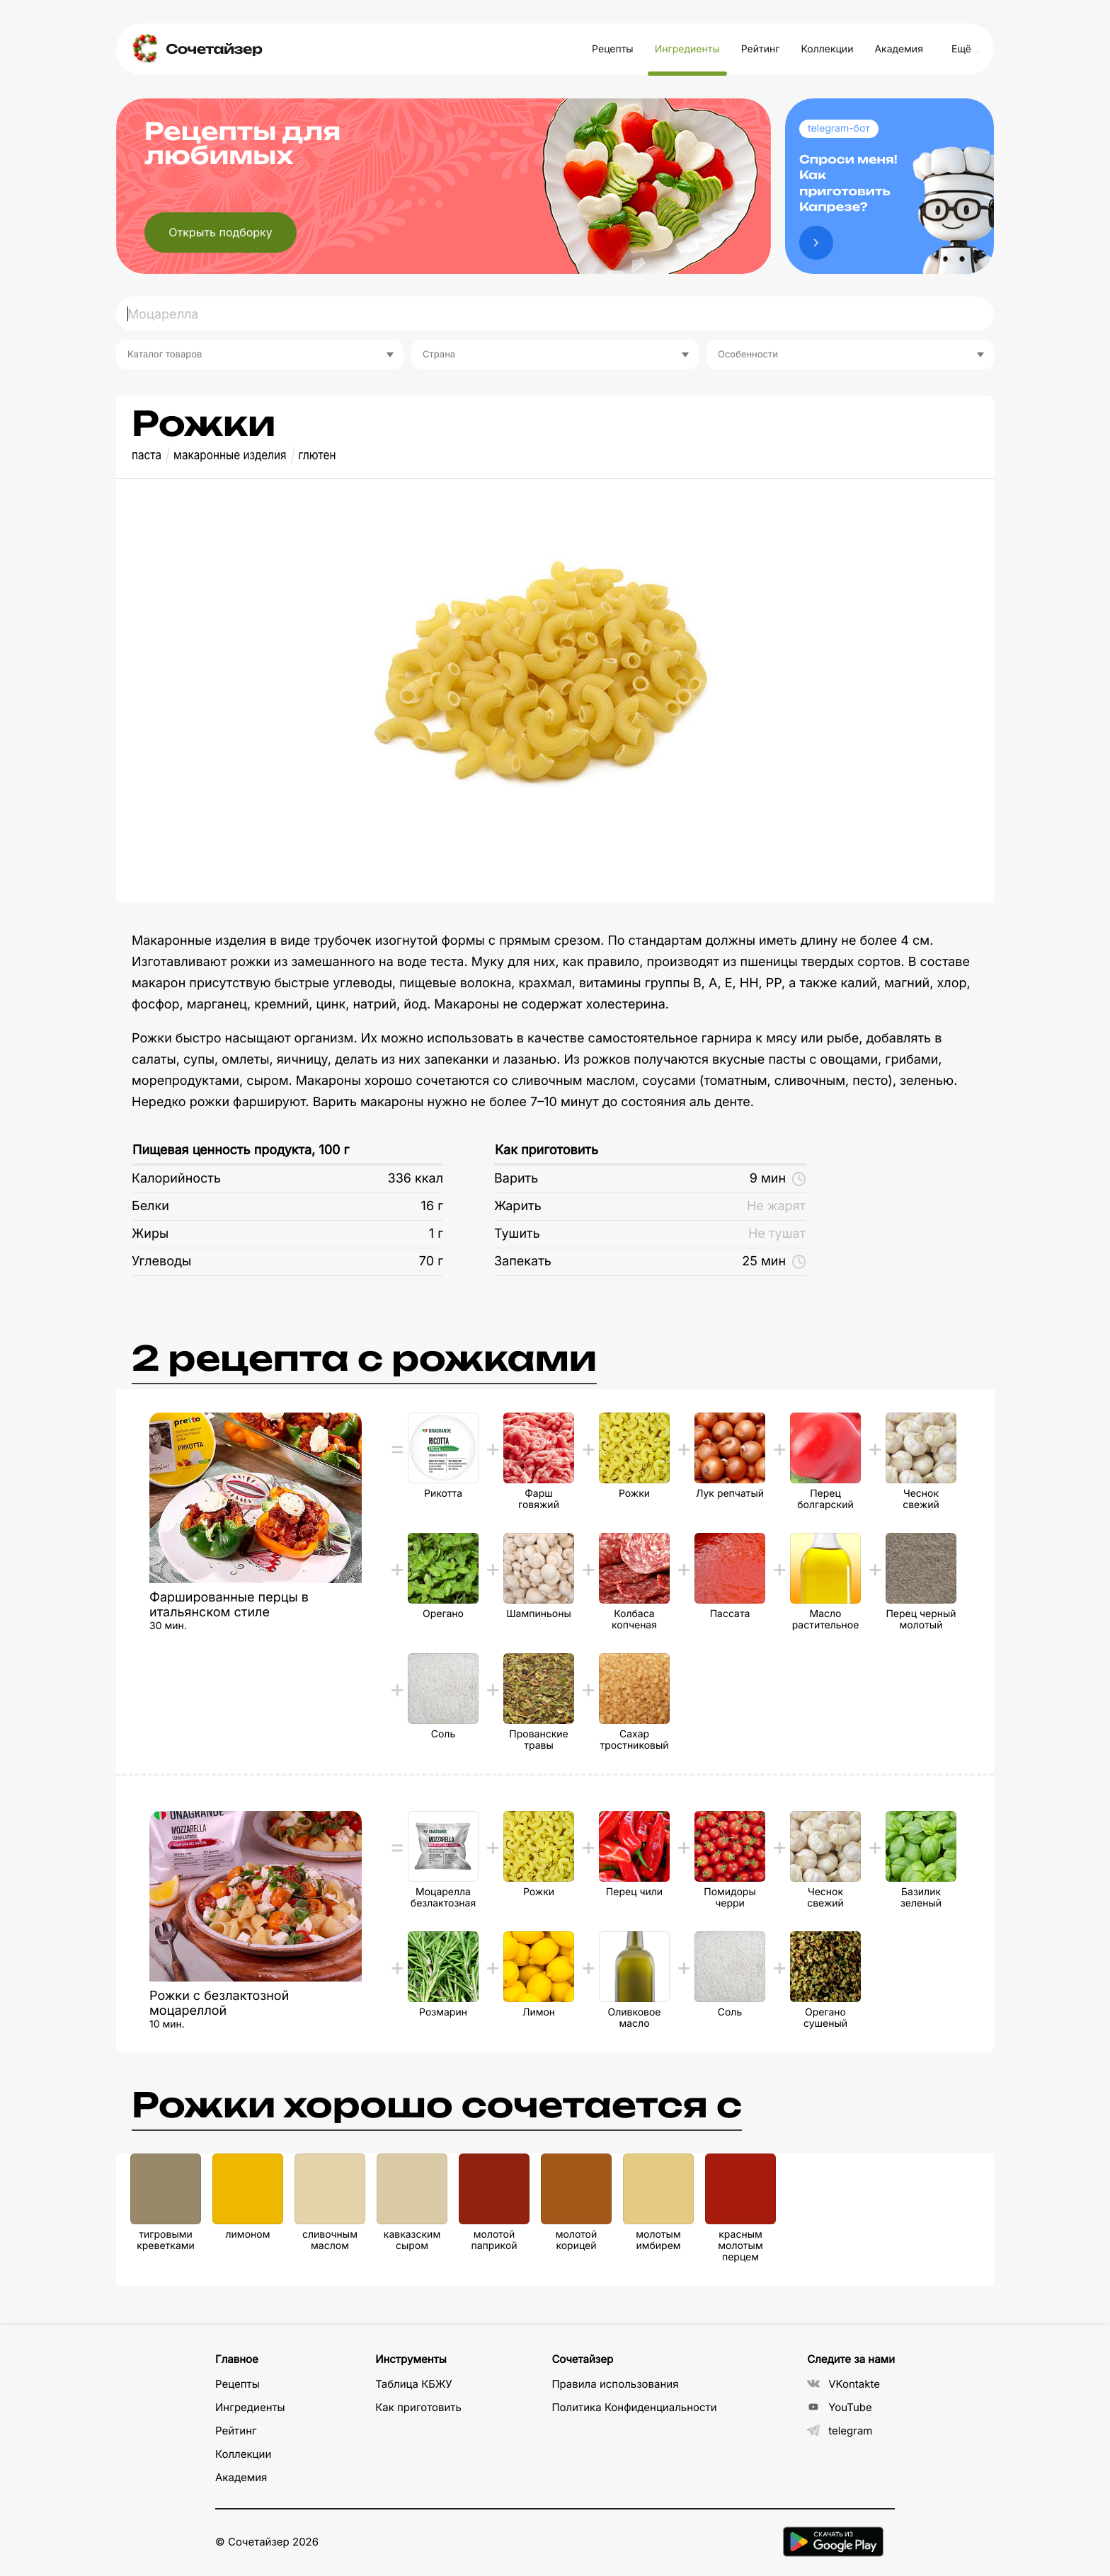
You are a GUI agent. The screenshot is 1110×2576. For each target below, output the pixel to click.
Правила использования (614, 2384)
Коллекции (827, 49)
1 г (436, 1233)
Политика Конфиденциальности (633, 2407)
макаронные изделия (229, 455)
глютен (317, 455)
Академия (898, 49)
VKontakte (843, 2384)
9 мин (778, 1178)
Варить (516, 1178)
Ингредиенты (687, 49)
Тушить (517, 1233)
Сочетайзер (214, 49)
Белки (150, 1206)
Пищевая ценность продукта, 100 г (240, 1150)
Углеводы (161, 1261)
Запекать (522, 1261)
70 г (431, 1261)
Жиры (150, 1233)
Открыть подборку (220, 232)
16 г (432, 1206)
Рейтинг (760, 49)
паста (146, 455)
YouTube (839, 2407)
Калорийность (176, 1178)
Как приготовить (546, 1150)
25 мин (774, 1261)
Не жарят (776, 1206)
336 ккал (415, 1178)
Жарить (518, 1206)
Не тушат (777, 1233)
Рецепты (613, 49)
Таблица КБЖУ (413, 2384)
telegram (839, 2430)
